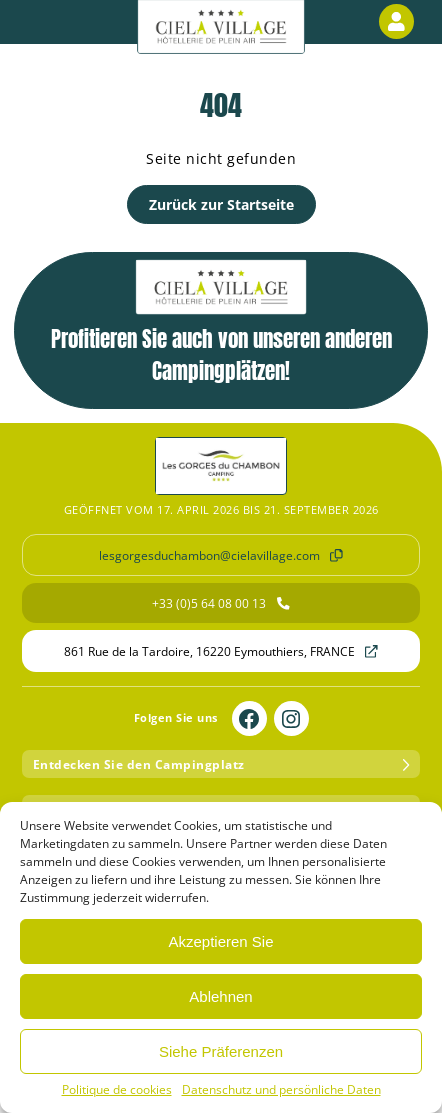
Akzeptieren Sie (220, 941)
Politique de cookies (117, 1089)
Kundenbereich (400, 21)
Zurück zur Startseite (221, 204)
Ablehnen (220, 996)
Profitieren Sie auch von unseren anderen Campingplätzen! (221, 323)
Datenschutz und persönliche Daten (281, 1089)
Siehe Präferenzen (221, 1051)
